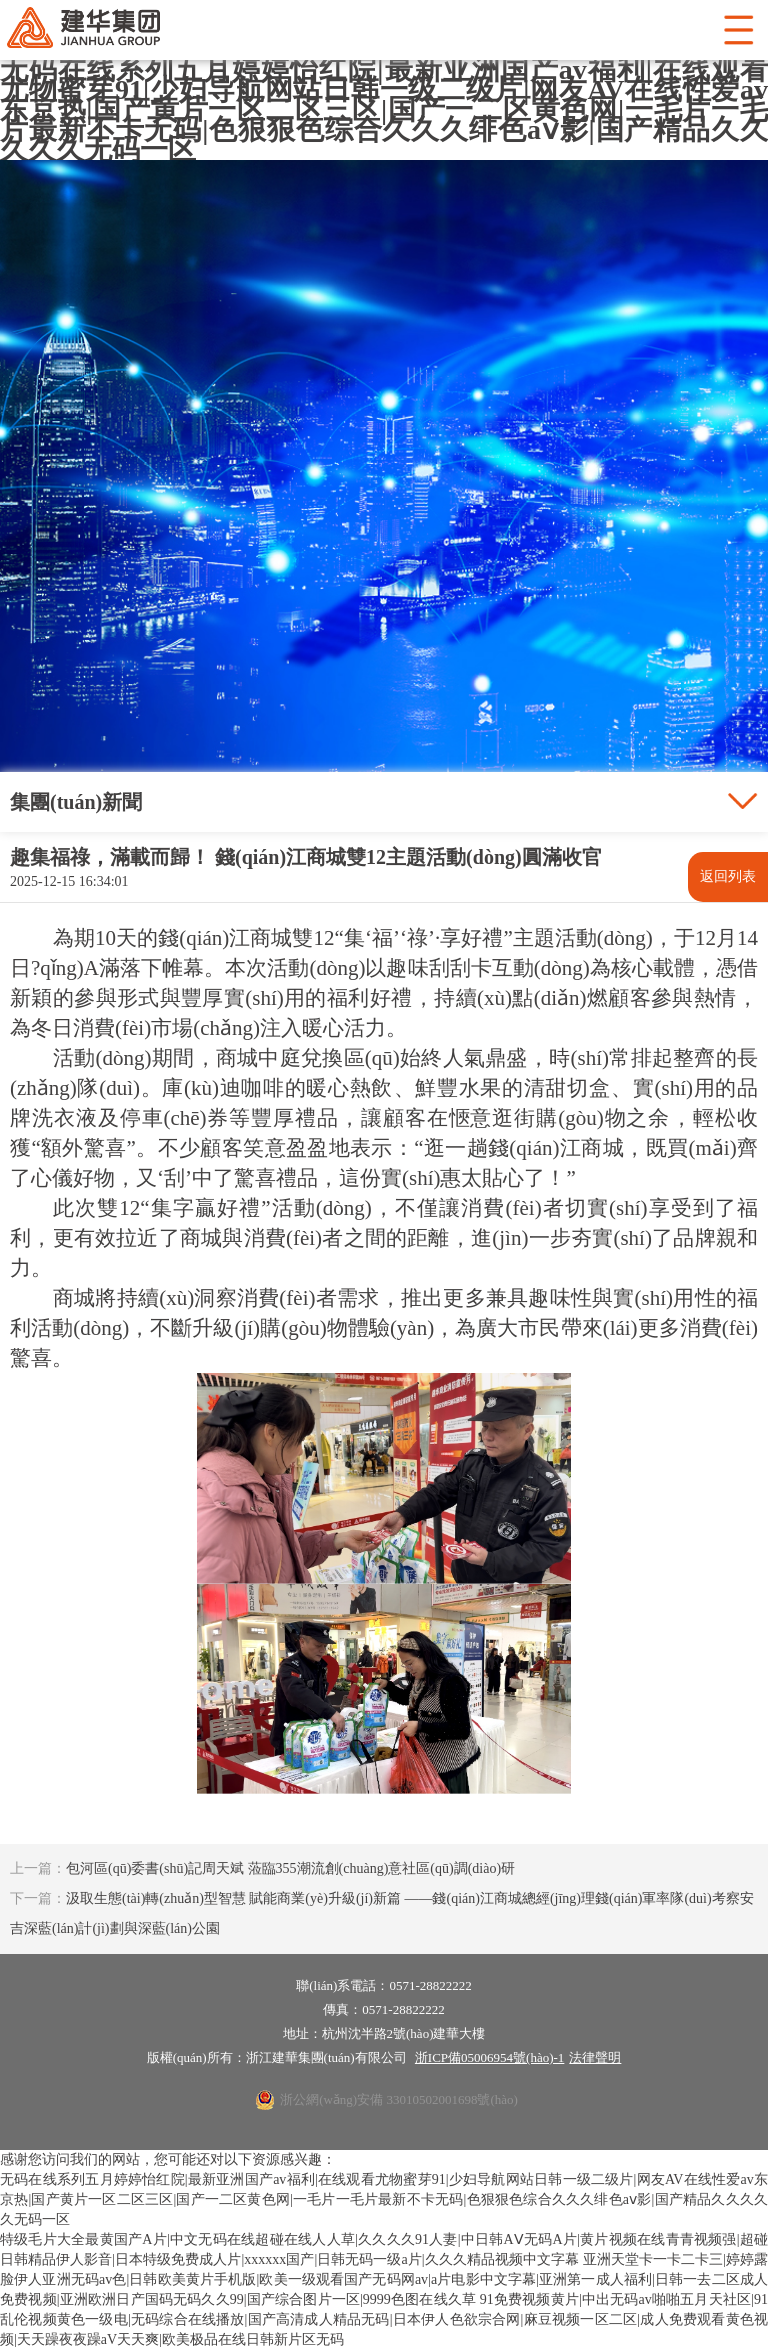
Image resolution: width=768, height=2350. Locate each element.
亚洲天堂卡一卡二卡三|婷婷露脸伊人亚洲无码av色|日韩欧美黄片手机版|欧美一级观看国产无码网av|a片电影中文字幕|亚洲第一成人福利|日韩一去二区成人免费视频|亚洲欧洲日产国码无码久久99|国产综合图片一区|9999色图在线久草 (384, 2279)
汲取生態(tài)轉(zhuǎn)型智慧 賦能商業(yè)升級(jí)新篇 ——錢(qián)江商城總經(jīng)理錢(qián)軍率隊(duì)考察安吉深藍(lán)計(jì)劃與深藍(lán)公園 (382, 1913)
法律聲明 (595, 2057)
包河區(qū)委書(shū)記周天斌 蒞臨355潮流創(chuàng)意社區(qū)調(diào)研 (262, 1868)
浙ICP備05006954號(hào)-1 (490, 2057)
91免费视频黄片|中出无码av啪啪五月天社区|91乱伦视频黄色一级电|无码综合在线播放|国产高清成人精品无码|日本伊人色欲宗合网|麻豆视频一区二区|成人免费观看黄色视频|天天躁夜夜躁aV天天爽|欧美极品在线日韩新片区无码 (384, 2319)
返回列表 (728, 876)
